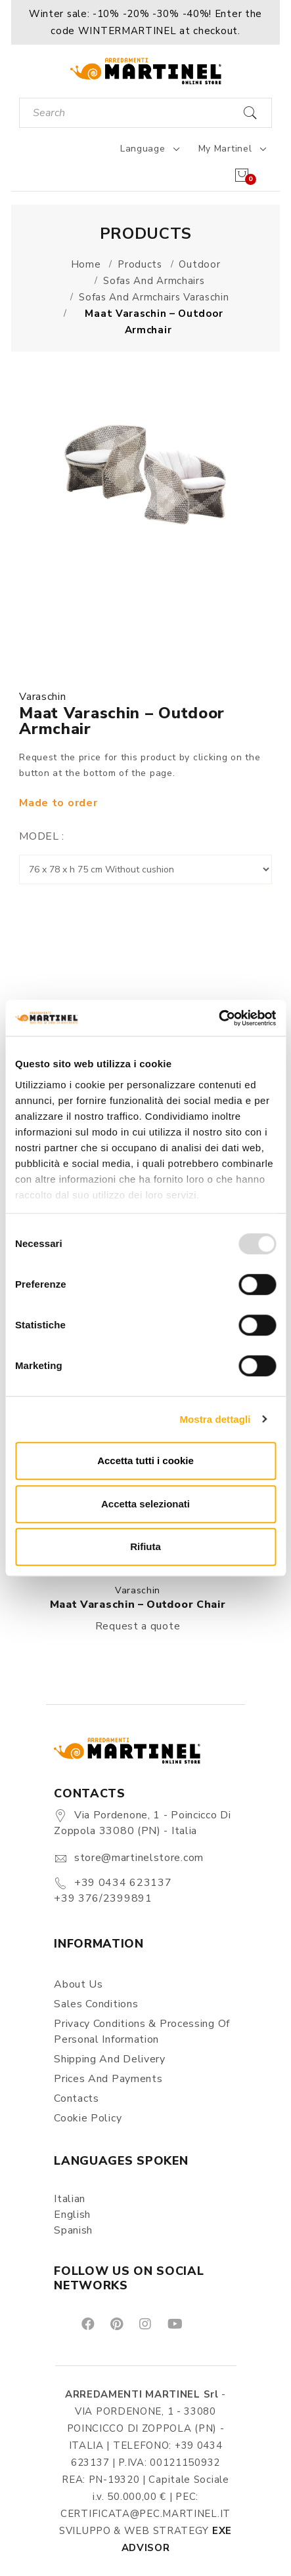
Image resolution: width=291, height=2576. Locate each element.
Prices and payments (108, 2079)
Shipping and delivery (110, 2059)
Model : (41, 836)
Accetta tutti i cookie (145, 1460)
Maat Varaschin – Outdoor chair (138, 1604)
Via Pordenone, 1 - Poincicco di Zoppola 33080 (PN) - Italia (142, 1823)
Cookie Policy (88, 2118)
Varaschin (42, 696)
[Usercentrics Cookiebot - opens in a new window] (218, 1018)
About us (78, 1984)
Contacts (76, 2098)
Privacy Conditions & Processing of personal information (142, 2031)
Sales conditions (96, 2004)
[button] (145, 22)
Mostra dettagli (214, 1419)
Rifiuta (145, 1546)
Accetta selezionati (145, 1503)
